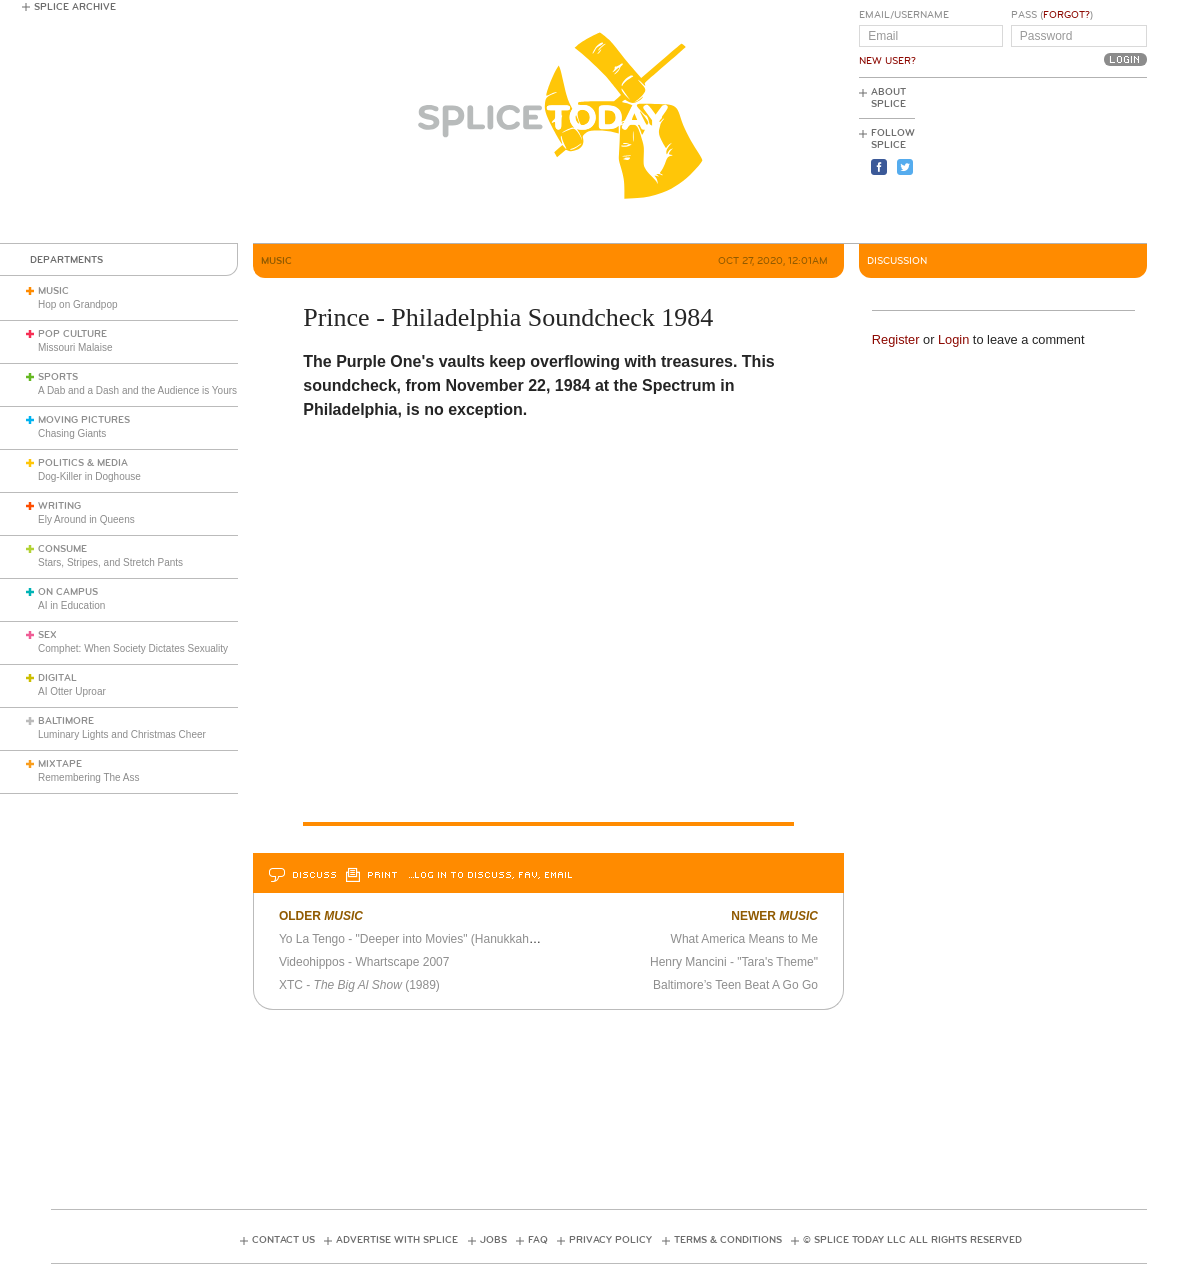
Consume (62, 549)
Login (953, 339)
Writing (59, 506)
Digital (57, 678)
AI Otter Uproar (72, 691)
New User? (887, 61)
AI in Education (71, 605)
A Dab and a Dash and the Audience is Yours (137, 390)
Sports (58, 377)
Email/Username (904, 15)
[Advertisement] (1057, 161)
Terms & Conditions (728, 1240)
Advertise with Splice (397, 1240)
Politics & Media (83, 463)
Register (896, 339)
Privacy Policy (610, 1240)
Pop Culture (72, 334)
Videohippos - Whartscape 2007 (364, 962)
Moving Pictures (84, 420)
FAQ (538, 1240)
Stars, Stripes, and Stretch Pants (110, 562)
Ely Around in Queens (86, 519)
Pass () (1052, 15)
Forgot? (1066, 15)
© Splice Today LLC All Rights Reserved (912, 1240)
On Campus (68, 592)
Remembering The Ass (89, 777)
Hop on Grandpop (78, 304)
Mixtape (60, 764)
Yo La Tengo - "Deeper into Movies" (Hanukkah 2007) (421, 939)
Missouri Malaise (75, 347)
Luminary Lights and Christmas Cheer (122, 734)
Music (53, 291)
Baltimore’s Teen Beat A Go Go (735, 985)
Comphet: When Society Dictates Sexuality (133, 648)
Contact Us (283, 1240)
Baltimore (66, 721)
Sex (47, 635)
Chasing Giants (72, 433)
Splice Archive (75, 7)
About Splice (888, 98)
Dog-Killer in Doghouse (89, 476)
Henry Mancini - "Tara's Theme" (734, 962)
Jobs (493, 1240)
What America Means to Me (744, 939)
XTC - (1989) (359, 985)
